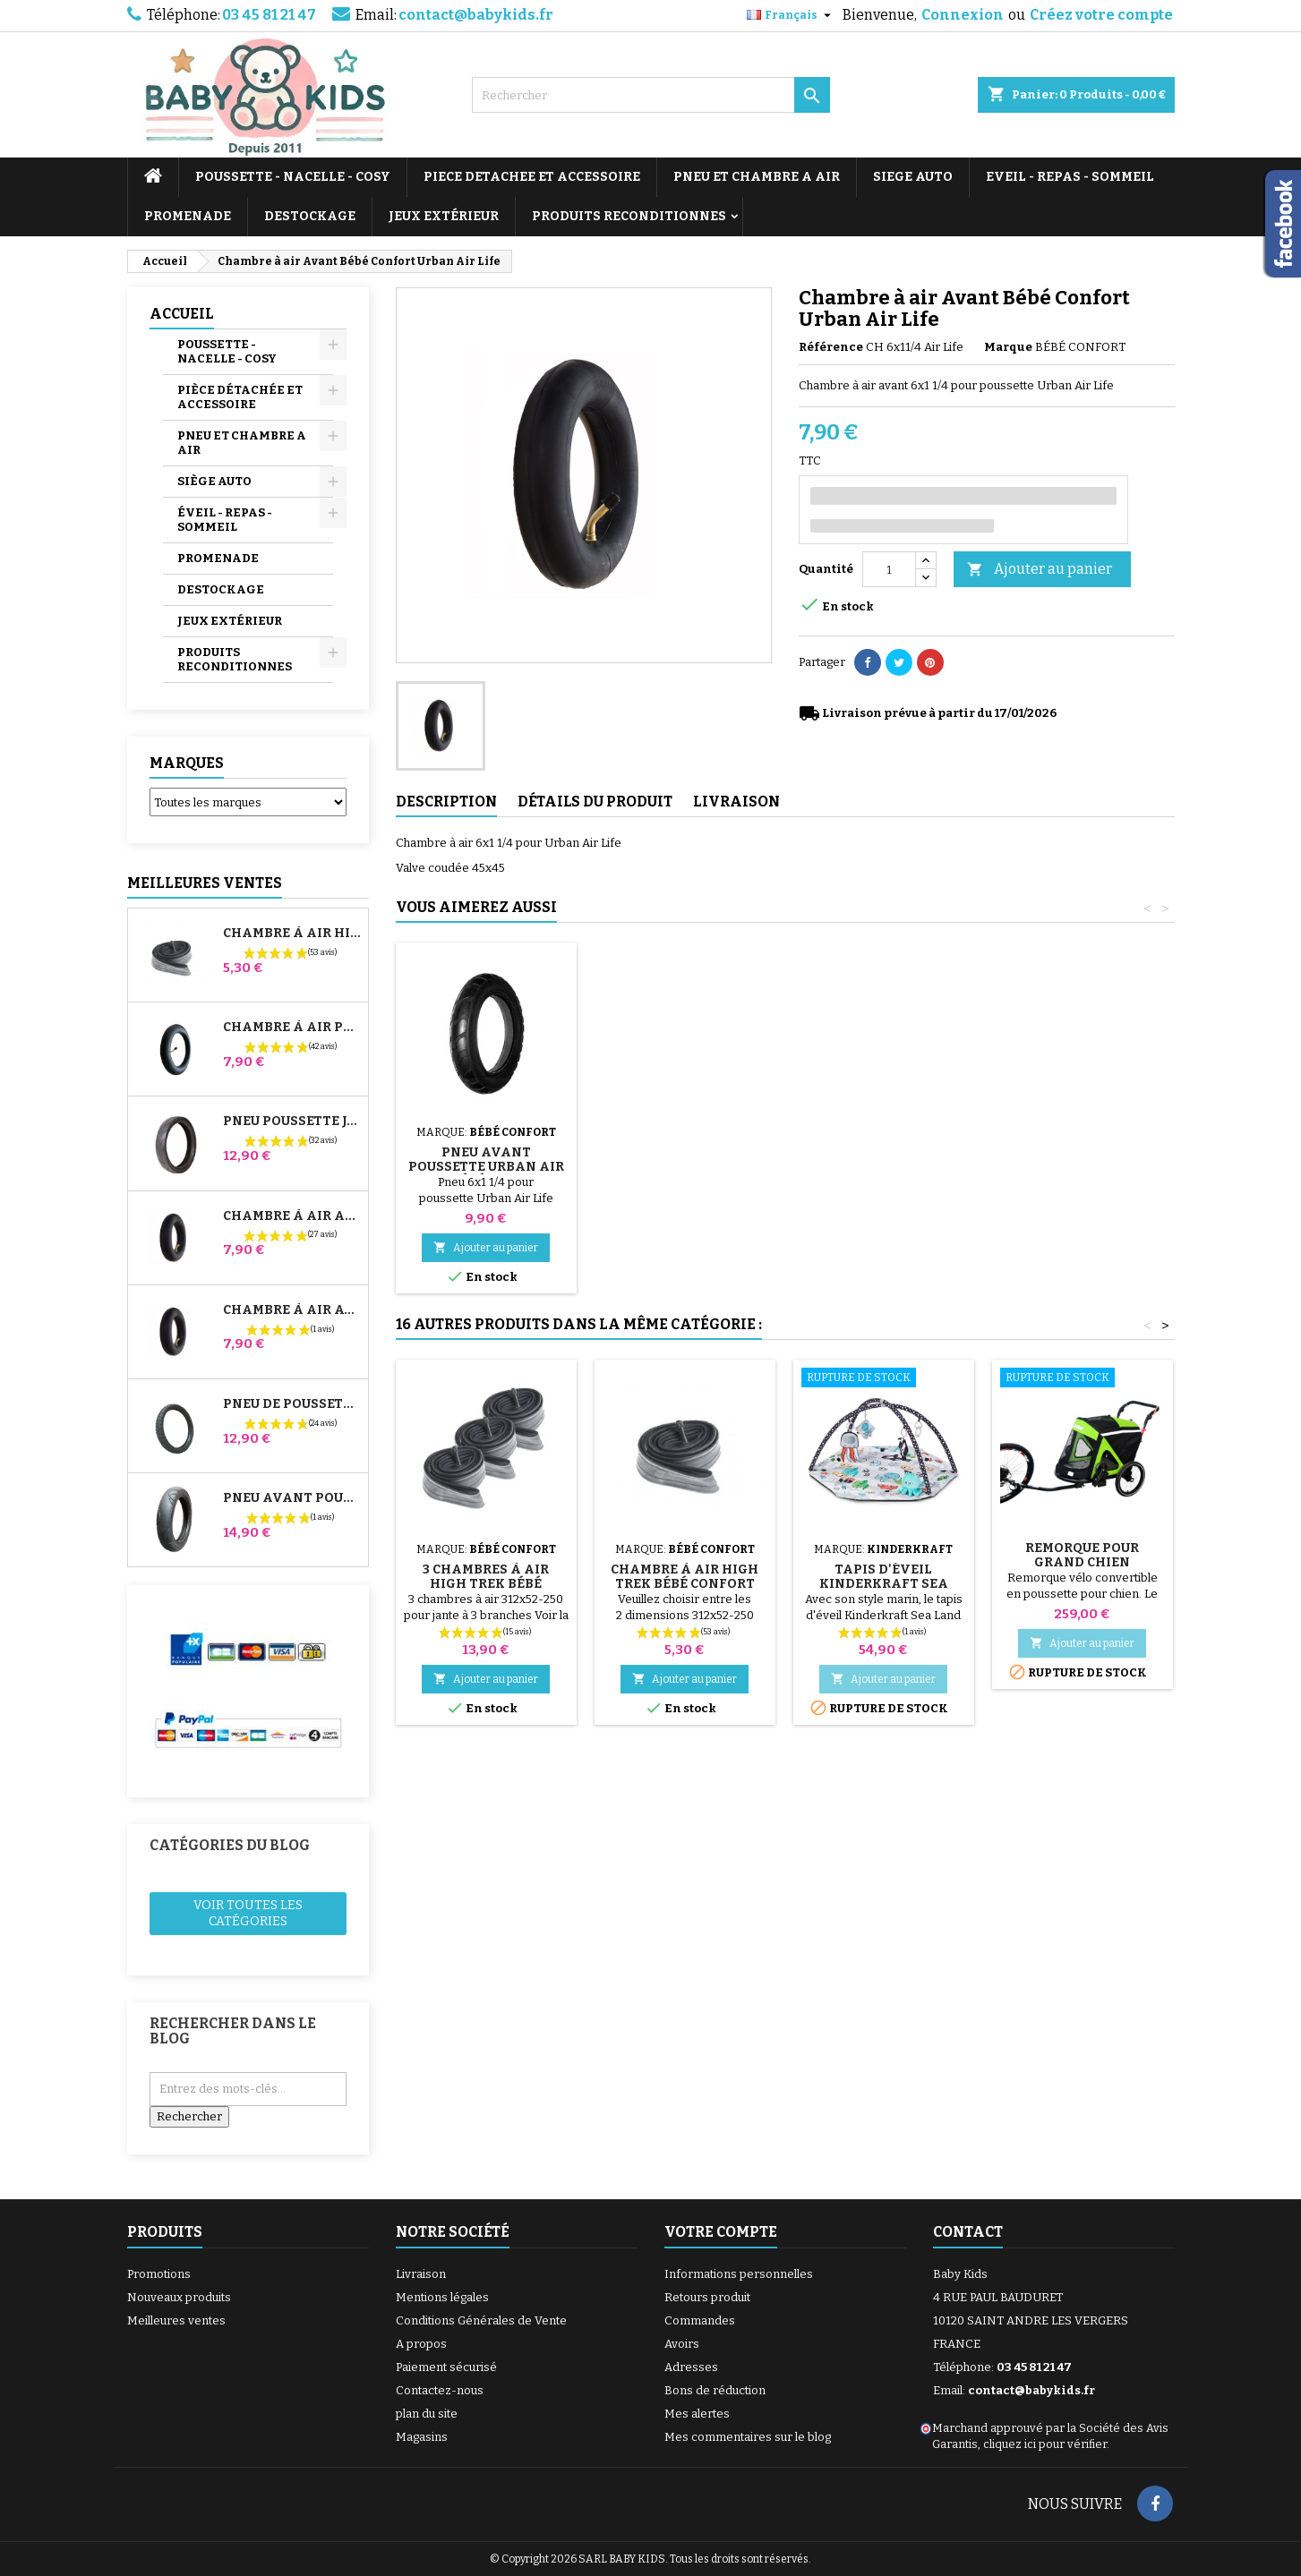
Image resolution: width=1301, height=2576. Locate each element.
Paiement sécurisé (446, 2367)
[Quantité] (889, 569)
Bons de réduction (715, 2390)
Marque (1008, 347)
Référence (831, 347)
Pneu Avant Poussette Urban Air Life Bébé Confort (884, 1167)
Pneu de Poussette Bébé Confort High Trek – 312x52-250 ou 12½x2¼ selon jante (292, 1404)
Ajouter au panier (1039, 569)
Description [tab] (446, 801)
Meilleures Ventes (204, 882)
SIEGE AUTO (913, 176)
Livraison (421, 2274)
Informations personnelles (738, 2274)
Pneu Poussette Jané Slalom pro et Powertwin (292, 1121)
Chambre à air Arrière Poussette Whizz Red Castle (292, 1216)
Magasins (422, 2437)
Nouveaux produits (179, 2297)
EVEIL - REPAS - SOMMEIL (1070, 176)
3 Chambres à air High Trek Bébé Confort (486, 1584)
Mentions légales (442, 2297)
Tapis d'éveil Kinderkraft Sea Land (883, 1584)
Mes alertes (697, 2413)
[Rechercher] (651, 95)
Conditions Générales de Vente (481, 2320)
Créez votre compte (1101, 14)
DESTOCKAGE (309, 216)
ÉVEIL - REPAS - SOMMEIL (224, 519)
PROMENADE (187, 216)
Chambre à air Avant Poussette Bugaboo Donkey (292, 1310)
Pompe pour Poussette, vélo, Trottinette (485, 1145)
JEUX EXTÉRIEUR (444, 216)
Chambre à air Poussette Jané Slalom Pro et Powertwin (292, 1027)
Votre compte (720, 2231)
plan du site (427, 2413)
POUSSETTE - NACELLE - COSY (292, 176)
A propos (421, 2343)
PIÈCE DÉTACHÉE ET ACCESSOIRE (240, 397)
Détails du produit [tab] (595, 801)
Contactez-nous (440, 2390)
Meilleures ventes (176, 2320)
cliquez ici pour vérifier (1045, 2444)
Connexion (962, 14)
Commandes (699, 2320)
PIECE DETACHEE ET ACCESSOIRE (532, 176)
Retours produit (707, 2297)
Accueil (182, 313)
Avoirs (681, 2343)
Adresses (691, 2367)
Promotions (159, 2274)
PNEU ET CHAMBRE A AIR (756, 176)
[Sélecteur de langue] (791, 15)
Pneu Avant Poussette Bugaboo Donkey (292, 1498)
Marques (187, 763)
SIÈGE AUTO (214, 481)
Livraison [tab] (736, 801)
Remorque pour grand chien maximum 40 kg (1082, 1562)
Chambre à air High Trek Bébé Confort (292, 933)
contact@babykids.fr (475, 14)
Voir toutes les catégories (248, 1913)
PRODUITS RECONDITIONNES (629, 216)
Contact (968, 2231)
